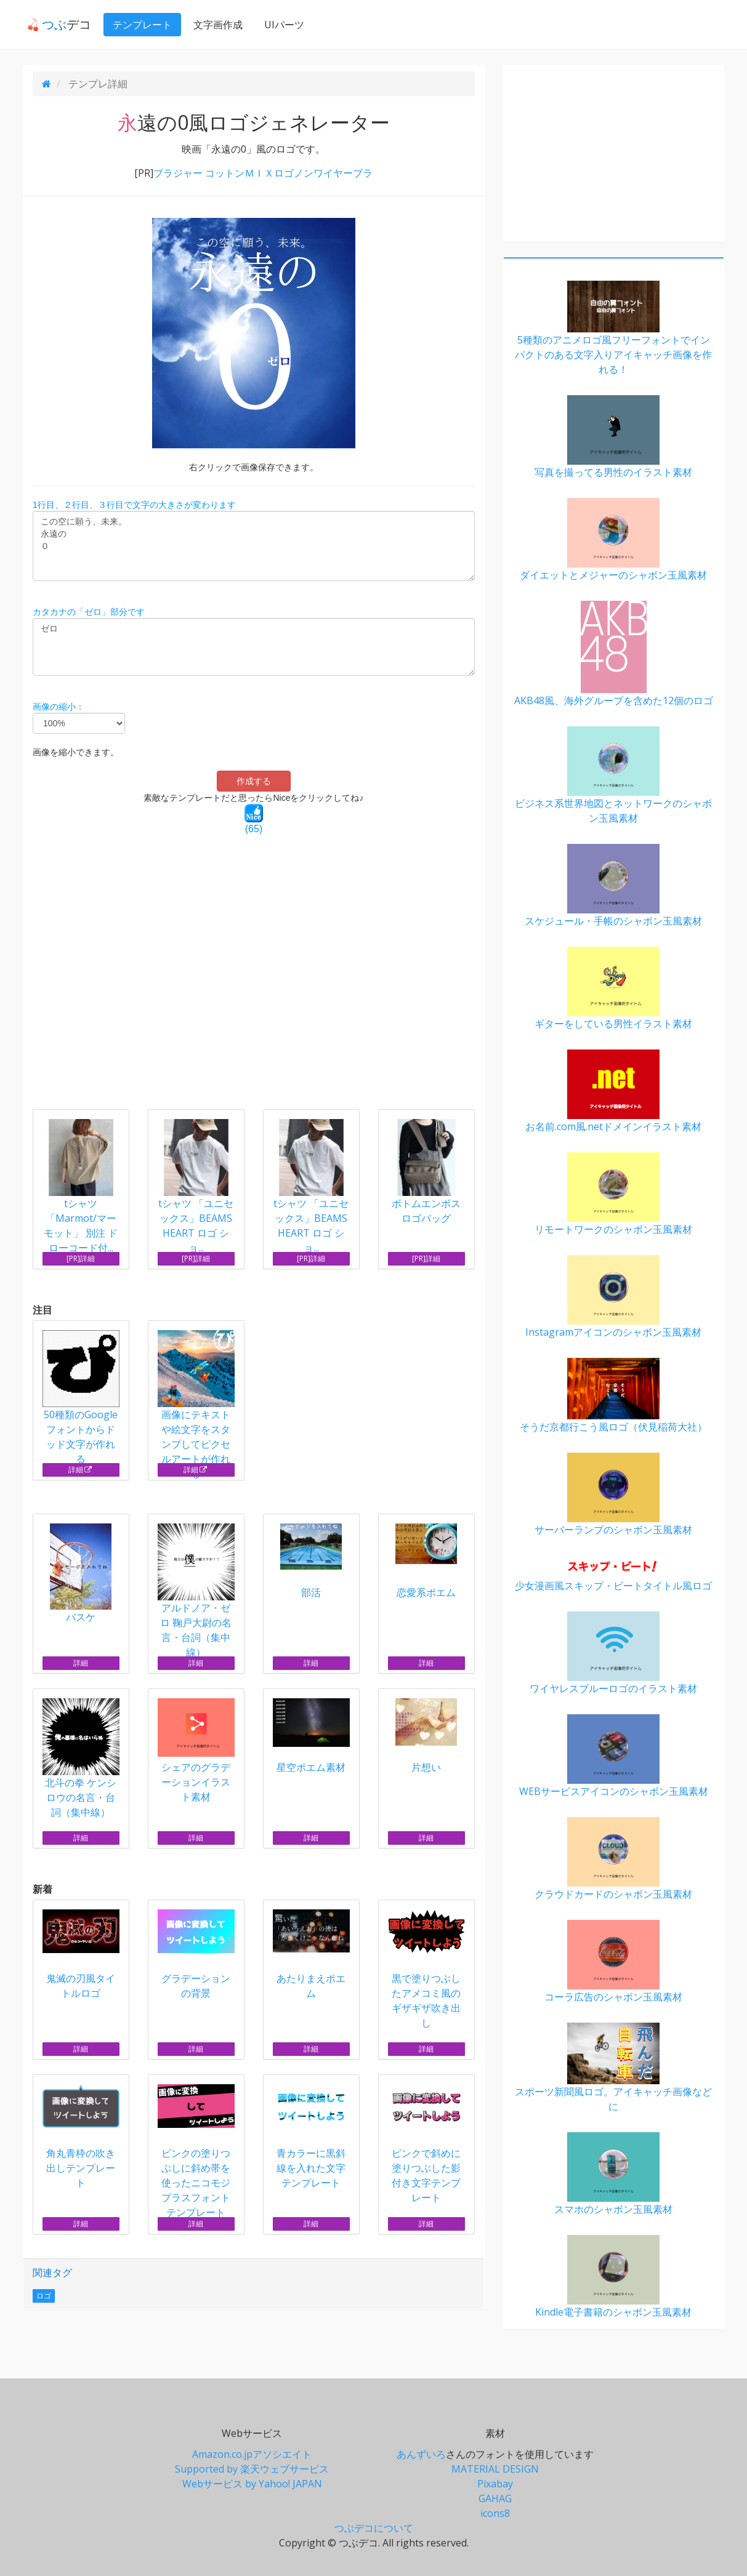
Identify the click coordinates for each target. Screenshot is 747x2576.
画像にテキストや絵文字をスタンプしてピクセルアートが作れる (196, 1405)
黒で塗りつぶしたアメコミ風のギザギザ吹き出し (426, 1969)
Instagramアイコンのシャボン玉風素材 (614, 1297)
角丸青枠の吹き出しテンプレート (80, 2136)
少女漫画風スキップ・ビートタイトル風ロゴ (614, 1573)
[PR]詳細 (81, 1258)
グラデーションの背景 (196, 1954)
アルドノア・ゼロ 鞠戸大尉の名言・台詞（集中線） (196, 1591)
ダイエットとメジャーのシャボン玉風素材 (614, 540)
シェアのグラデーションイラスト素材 (196, 1751)
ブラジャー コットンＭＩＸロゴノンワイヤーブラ (263, 173)
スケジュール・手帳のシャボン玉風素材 (614, 886)
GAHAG (495, 2498)
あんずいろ (421, 2454)
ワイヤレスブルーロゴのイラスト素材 (614, 1653)
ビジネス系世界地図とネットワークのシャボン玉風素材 (614, 775)
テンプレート (138, 24)
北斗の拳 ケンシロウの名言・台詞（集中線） (80, 1758)
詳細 (80, 1469)
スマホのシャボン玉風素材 (614, 2174)
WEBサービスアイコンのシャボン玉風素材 (614, 1756)
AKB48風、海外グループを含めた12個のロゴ (614, 654)
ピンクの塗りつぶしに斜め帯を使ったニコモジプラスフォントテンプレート (196, 2151)
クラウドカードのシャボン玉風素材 (614, 1859)
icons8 (495, 2513)
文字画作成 (213, 24)
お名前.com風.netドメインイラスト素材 (614, 1091)
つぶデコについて (373, 2528)
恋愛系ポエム (426, 1561)
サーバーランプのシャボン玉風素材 (614, 1494)
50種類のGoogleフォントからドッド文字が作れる (80, 1398)
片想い (426, 1736)
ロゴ (43, 2295)
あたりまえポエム (311, 1954)
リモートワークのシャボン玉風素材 (614, 1194)
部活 (311, 1561)
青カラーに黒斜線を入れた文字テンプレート (311, 2136)
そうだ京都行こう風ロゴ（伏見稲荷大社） (614, 1396)
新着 (42, 1889)
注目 (42, 1310)
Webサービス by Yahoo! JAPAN (252, 2483)
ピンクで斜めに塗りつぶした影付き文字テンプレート (426, 2144)
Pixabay (495, 2483)
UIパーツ (280, 24)
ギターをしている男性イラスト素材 (614, 988)
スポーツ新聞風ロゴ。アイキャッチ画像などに (614, 2068)
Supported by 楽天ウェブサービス (252, 2469)
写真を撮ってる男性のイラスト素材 (614, 437)
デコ (55, 24)
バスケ (80, 1573)
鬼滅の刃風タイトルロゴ (80, 1954)
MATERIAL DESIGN (495, 2469)
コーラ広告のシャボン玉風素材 (614, 1962)
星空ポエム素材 (311, 1736)
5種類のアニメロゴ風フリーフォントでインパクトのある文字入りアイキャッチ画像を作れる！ (614, 328)
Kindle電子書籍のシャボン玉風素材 (614, 2277)
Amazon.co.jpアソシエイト (252, 2454)
